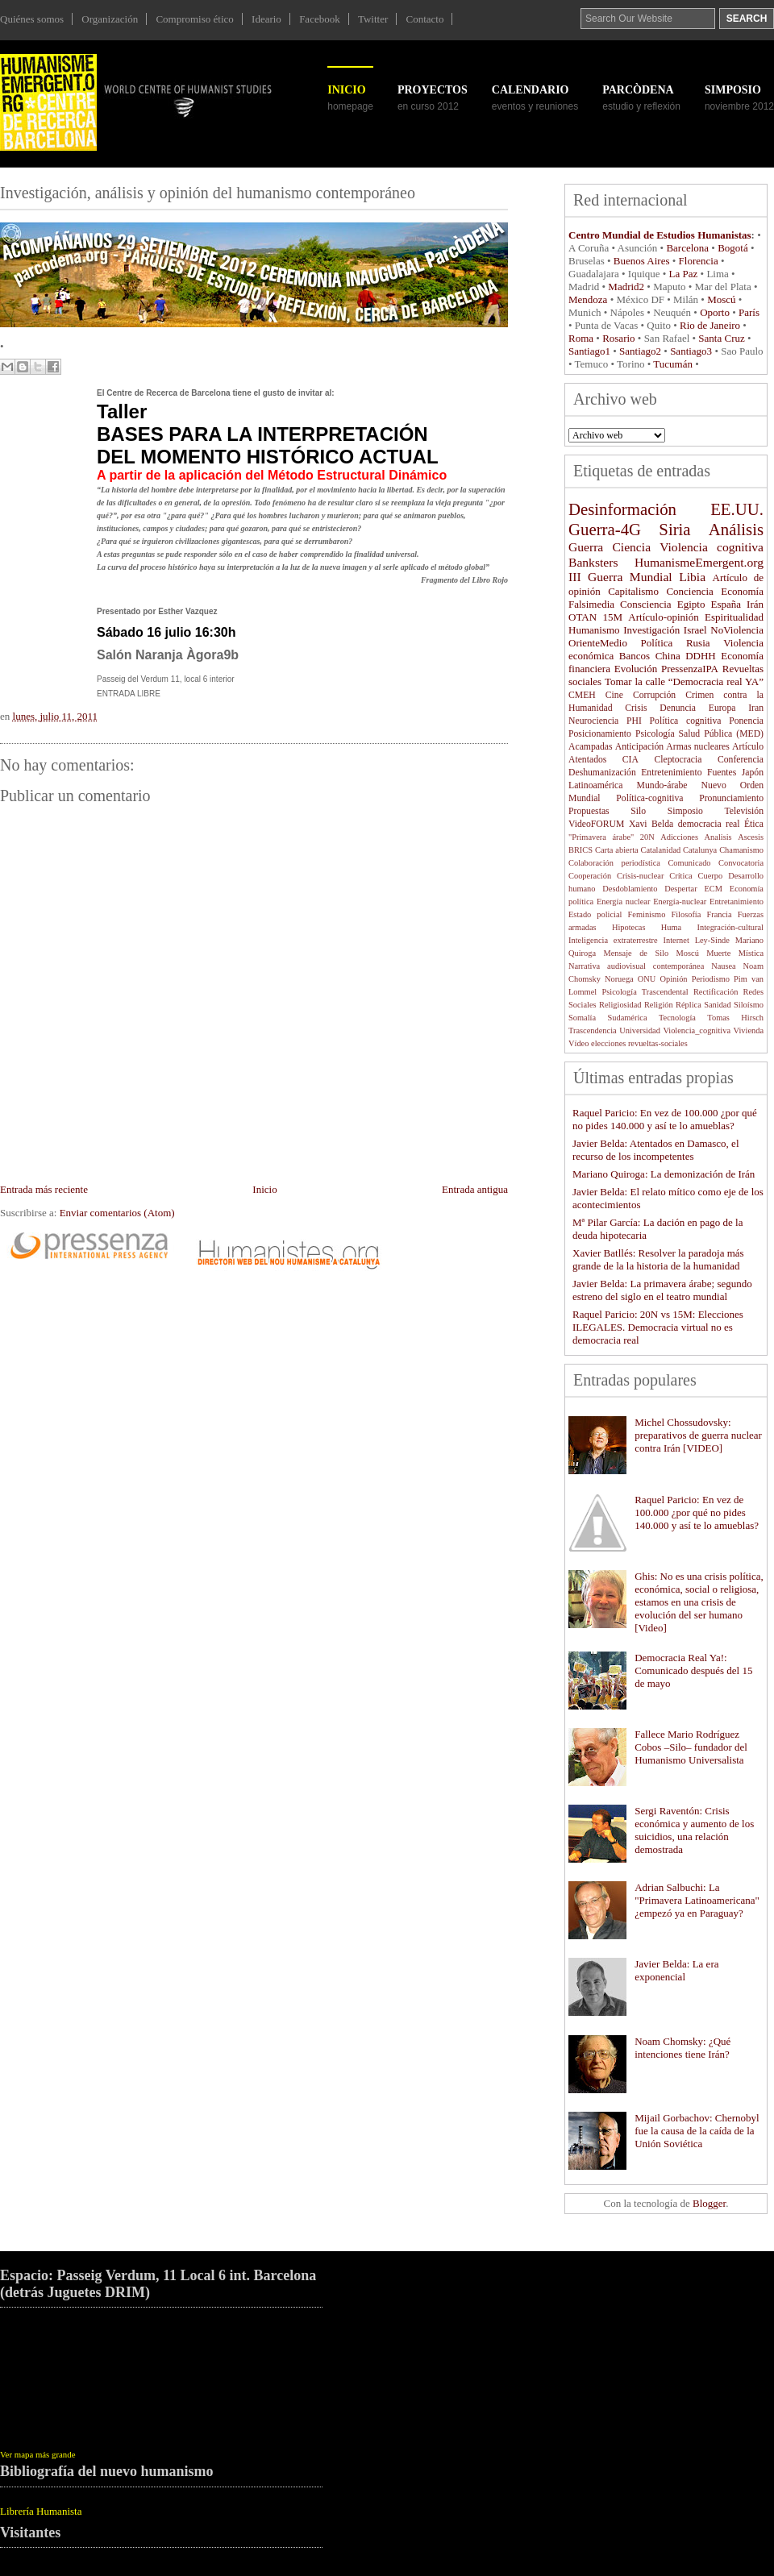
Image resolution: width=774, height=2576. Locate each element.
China (667, 656)
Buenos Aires (642, 261)
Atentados (587, 759)
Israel (695, 630)
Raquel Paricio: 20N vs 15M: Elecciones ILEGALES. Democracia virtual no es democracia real (657, 1327)
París (749, 312)
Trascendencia (592, 1030)
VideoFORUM (596, 824)
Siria (674, 529)
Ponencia (746, 721)
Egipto (691, 604)
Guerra (585, 547)
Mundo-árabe (662, 785)
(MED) (750, 734)
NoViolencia (737, 630)
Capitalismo (633, 591)
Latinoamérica (595, 785)
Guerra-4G (604, 529)
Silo (638, 811)
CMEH (582, 695)
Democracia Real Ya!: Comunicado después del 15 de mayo (693, 1670)
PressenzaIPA (689, 669)
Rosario (618, 338)
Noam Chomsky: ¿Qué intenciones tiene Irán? (682, 2047)
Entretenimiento (671, 772)
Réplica (688, 1004)
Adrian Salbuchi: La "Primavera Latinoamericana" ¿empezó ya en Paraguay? (697, 1900)
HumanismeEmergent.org (699, 562)
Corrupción (654, 695)
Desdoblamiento (629, 888)
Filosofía (686, 914)
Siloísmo (749, 1004)
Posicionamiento (599, 734)
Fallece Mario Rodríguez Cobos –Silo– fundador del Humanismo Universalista (691, 1747)
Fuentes (721, 772)
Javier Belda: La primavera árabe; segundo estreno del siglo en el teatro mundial (662, 1290)
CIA (630, 759)
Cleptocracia (677, 759)
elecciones (608, 1043)
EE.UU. (737, 509)
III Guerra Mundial (620, 577)
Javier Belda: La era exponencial (676, 1970)
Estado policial (595, 914)
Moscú (721, 299)
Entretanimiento (737, 901)
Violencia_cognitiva (696, 1030)
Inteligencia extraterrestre (613, 940)
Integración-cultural (730, 927)
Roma (580, 338)
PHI (634, 721)
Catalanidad (661, 850)
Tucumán (672, 364)
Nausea (723, 966)
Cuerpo (710, 875)
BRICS (580, 850)
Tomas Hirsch (735, 1017)
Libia (692, 577)
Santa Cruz (721, 338)
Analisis (718, 837)
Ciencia (631, 547)
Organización (109, 19)
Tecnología (677, 1017)
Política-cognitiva (649, 798)
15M (612, 617)
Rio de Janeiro (710, 325)
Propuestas (589, 811)
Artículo (748, 747)
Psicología (655, 734)
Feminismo (647, 914)
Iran (756, 708)
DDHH (700, 656)
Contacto (425, 19)
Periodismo (711, 978)
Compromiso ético (194, 19)
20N (647, 837)
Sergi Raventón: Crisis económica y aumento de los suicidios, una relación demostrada (694, 1830)
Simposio (685, 811)
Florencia (698, 261)
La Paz (683, 274)
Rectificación (715, 991)
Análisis (736, 529)
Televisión (744, 811)
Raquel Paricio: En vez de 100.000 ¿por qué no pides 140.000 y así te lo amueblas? (664, 1119)
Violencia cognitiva (712, 547)
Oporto (715, 312)
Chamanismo (741, 850)
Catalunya (700, 850)
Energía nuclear (623, 901)
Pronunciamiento (731, 798)
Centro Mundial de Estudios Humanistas (659, 235)
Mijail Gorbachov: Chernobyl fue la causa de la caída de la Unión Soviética (697, 2131)
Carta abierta (617, 850)
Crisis (636, 708)
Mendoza (587, 299)
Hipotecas (629, 927)
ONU (647, 978)
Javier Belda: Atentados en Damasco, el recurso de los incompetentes (655, 1149)
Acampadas (590, 747)
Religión (658, 1004)
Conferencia (741, 759)
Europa (722, 708)
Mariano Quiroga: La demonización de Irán (663, 1174)
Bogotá (733, 248)
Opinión (673, 978)
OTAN (582, 617)
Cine (614, 695)
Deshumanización (602, 772)
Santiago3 (691, 351)
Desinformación (622, 509)
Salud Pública (706, 734)
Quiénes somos (32, 19)
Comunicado (689, 862)
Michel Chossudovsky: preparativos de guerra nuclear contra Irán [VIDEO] (698, 1435)
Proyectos (432, 90)
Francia (718, 914)
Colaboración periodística (614, 862)
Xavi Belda (651, 824)
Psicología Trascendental (644, 991)
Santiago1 (589, 351)
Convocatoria (741, 862)
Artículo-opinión (663, 617)
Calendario (530, 90)
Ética (754, 824)
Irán (755, 604)
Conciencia (689, 591)
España (725, 604)
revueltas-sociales (658, 1043)
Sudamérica (627, 1017)
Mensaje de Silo (636, 953)
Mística (751, 953)
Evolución (635, 669)
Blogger (709, 2203)
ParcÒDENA (637, 90)
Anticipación (639, 747)
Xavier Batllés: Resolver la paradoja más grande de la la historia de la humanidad (658, 1259)
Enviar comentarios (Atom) (117, 1213)
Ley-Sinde (712, 940)
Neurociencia (593, 721)
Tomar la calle (635, 681)
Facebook (319, 19)
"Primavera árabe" (601, 837)
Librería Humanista (40, 2511)
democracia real (709, 824)
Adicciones (679, 837)
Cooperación (589, 875)
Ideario (266, 19)
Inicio (346, 90)
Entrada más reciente (44, 1189)
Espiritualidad (734, 617)
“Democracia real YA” (716, 681)
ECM (713, 888)
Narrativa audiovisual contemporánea (636, 966)
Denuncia (678, 708)
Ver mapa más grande (38, 2454)
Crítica (680, 875)
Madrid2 (626, 286)
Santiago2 (640, 351)
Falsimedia (591, 604)
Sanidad (717, 1004)
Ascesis (751, 837)
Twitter (373, 19)
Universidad (639, 1030)
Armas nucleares (698, 747)
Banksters (593, 562)
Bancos (634, 656)
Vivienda (749, 1030)
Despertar (680, 888)
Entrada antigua (475, 1189)
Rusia (698, 643)
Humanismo (594, 630)
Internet (676, 940)
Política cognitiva (686, 721)
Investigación (651, 630)
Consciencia (646, 604)
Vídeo (578, 1043)
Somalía (582, 1017)
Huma (671, 927)
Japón (753, 772)
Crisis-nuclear (640, 875)
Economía (742, 591)
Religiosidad (620, 1004)
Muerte (718, 953)
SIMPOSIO (733, 90)
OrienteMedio (597, 643)
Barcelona (687, 248)
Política (657, 643)
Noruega (619, 978)
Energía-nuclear (679, 901)
